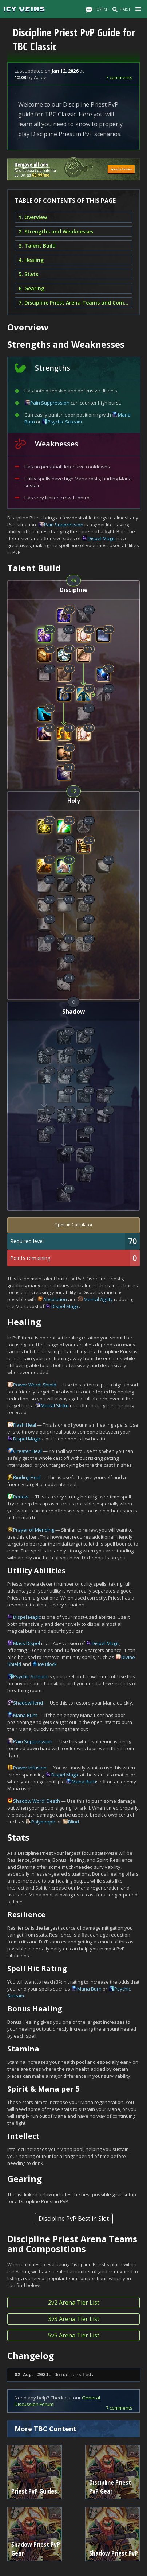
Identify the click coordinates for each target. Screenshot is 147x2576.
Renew (20, 1496)
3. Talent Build (37, 245)
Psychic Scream (65, 421)
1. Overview (33, 217)
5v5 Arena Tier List (73, 2335)
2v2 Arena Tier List (73, 2302)
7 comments (119, 77)
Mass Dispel (26, 1643)
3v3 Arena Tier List (73, 2319)
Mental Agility (98, 1299)
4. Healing (31, 259)
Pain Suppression (49, 402)
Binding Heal (27, 1477)
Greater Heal (27, 1451)
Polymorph (43, 1821)
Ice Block (47, 1664)
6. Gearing (31, 288)
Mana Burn (25, 1715)
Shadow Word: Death (36, 1801)
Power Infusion (30, 1767)
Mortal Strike (55, 1405)
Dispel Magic (101, 538)
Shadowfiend (28, 1702)
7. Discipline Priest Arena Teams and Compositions (73, 302)
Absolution (55, 1299)
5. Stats (28, 274)
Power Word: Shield (34, 1384)
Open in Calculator (73, 1225)
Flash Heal (24, 1425)
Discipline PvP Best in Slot (74, 2219)
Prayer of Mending (33, 1530)
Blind (73, 1821)
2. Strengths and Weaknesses (56, 231)
